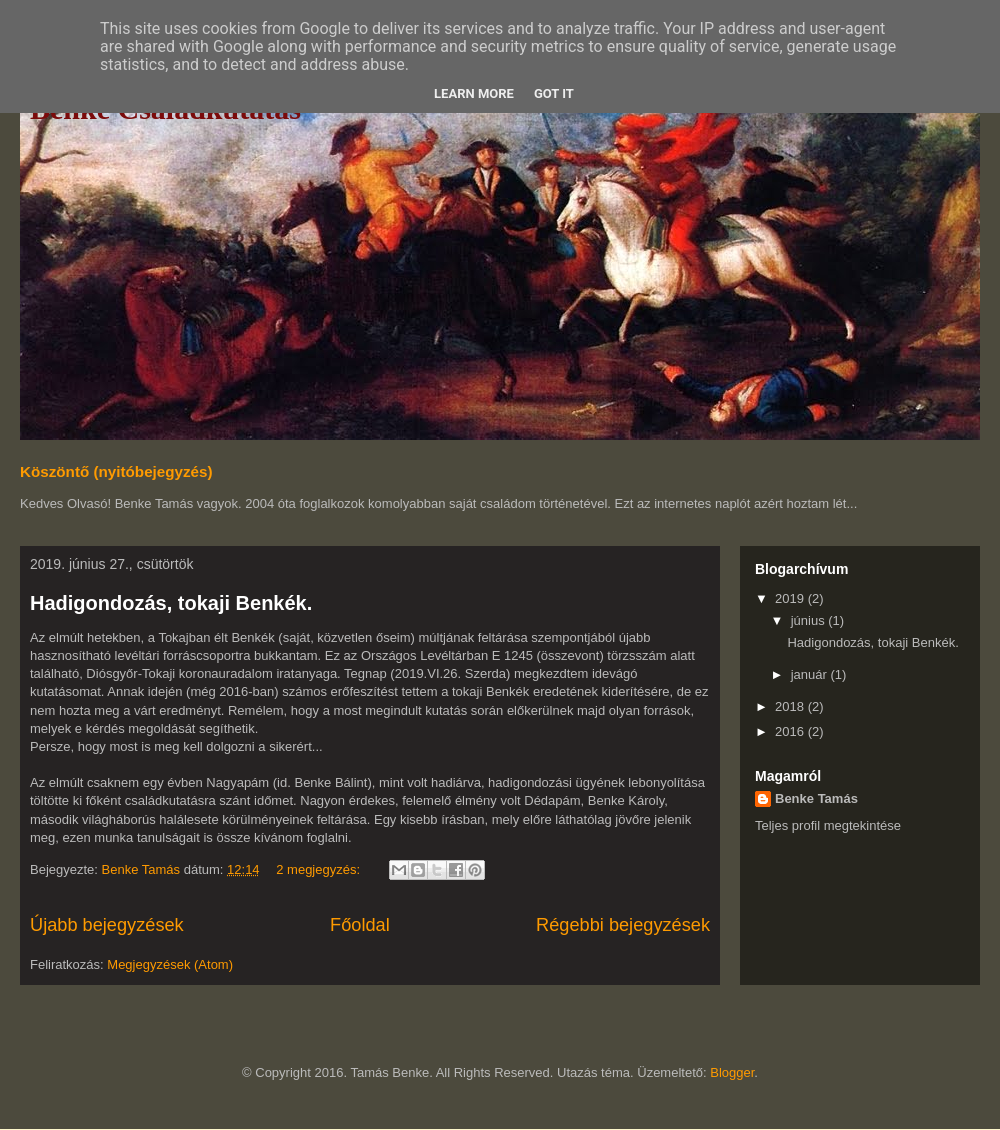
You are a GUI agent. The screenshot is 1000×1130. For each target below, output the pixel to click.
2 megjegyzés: (319, 869)
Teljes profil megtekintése (828, 825)
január (811, 674)
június (810, 620)
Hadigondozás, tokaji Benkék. (171, 603)
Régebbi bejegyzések (623, 925)
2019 (791, 598)
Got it (554, 93)
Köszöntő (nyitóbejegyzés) (116, 471)
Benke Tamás (816, 798)
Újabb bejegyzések (107, 925)
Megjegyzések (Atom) (170, 964)
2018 (791, 706)
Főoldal (360, 925)
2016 (791, 731)
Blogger (732, 1072)
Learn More (474, 93)
